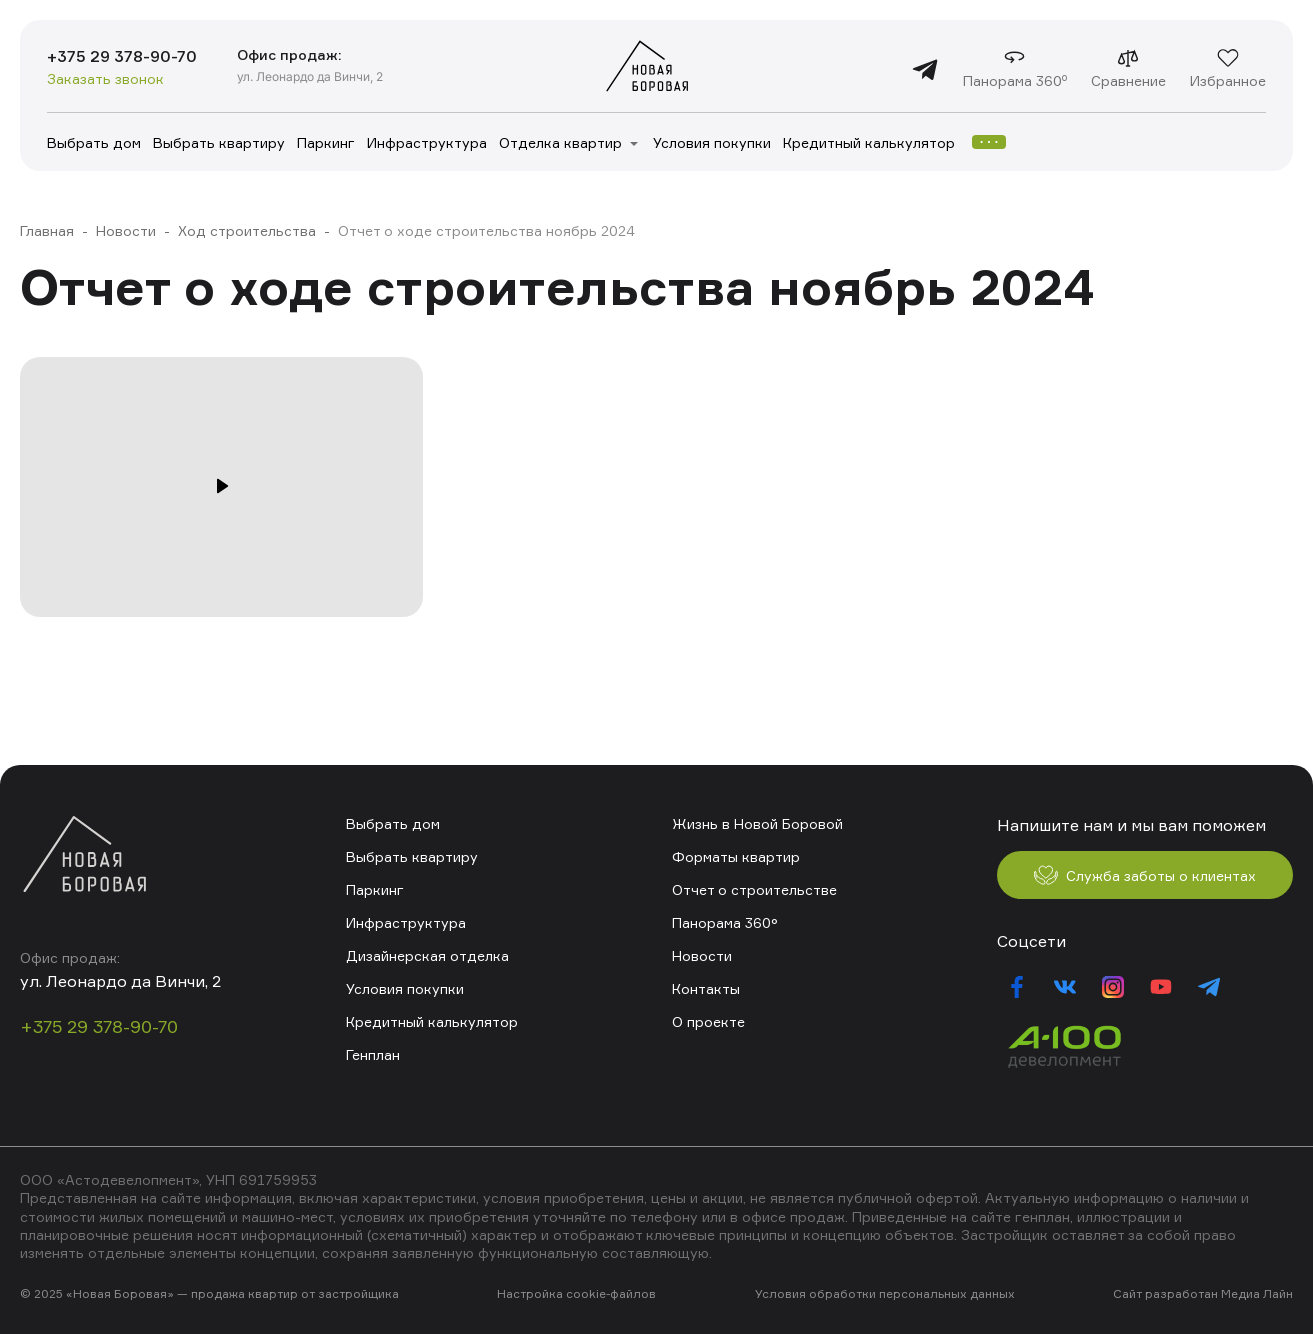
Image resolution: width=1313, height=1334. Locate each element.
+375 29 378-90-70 (122, 56)
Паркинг (326, 142)
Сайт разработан (1165, 1293)
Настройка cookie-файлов (576, 1293)
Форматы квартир (736, 856)
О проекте (708, 1021)
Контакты (706, 988)
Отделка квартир (560, 142)
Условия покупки (712, 142)
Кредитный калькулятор (869, 142)
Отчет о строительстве (754, 889)
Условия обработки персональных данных (885, 1293)
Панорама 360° (725, 922)
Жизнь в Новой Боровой (757, 823)
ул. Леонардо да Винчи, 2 (310, 76)
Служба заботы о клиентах (1145, 875)
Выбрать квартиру (219, 142)
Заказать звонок (105, 78)
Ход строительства (247, 230)
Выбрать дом (94, 142)
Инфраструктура (427, 142)
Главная (47, 230)
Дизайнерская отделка (427, 955)
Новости (126, 230)
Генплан (373, 1054)
